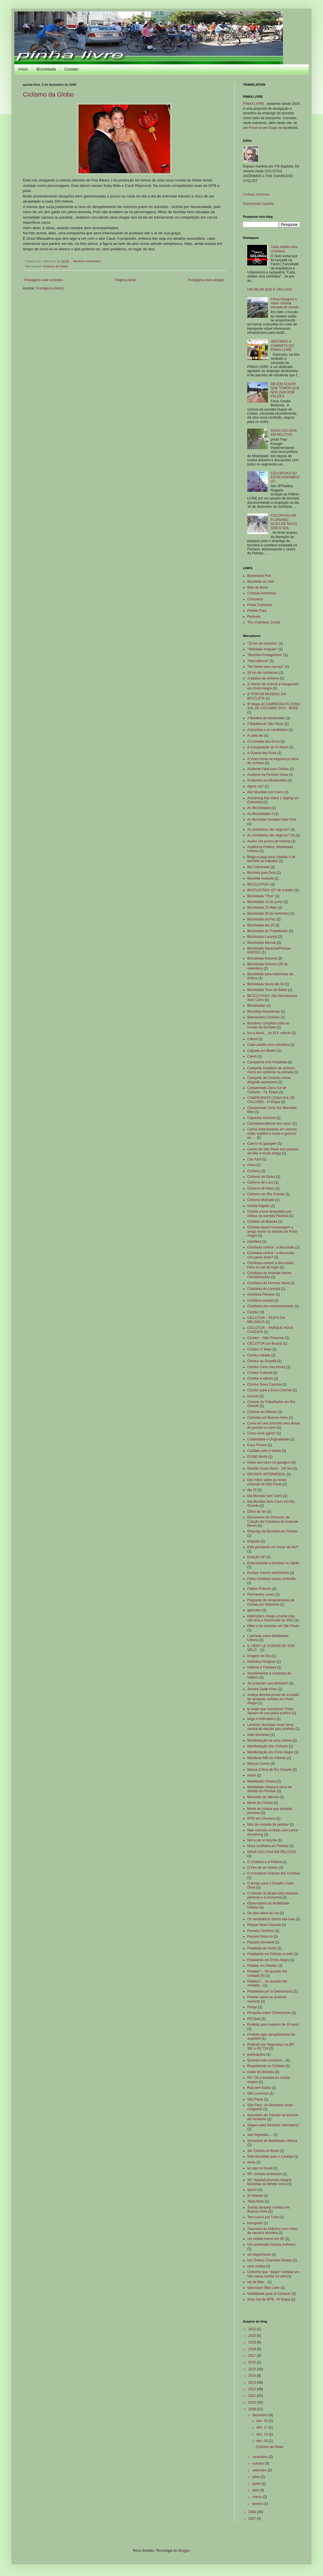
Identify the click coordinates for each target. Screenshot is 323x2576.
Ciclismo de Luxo (260, 1182)
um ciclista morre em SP (265, 2239)
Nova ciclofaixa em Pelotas (267, 1846)
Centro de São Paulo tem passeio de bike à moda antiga (272, 1151)
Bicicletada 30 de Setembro (268, 914)
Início (23, 69)
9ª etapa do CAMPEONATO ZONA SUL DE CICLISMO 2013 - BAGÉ (273, 706)
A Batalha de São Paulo (265, 724)
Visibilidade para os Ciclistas (269, 2294)
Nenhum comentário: (87, 261)
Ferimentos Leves (260, 1594)
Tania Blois (255, 2201)
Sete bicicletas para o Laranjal (270, 2157)
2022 (252, 2329)
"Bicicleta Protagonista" (265, 655)
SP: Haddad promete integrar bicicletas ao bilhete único (269, 2182)
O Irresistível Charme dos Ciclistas (273, 1873)
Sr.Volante (255, 2196)
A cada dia (255, 736)
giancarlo (254, 1610)
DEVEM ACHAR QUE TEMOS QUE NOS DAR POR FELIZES (285, 390)
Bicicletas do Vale (260, 581)
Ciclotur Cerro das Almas (266, 1367)
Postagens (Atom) (50, 288)
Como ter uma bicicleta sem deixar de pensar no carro (273, 1425)
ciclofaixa (254, 1242)
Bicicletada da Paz (261, 919)
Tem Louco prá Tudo (262, 2217)
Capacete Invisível (261, 1118)
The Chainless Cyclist (263, 622)
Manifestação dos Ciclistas (267, 1746)
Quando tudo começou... (266, 2060)
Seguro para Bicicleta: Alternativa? (273, 2125)
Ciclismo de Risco (260, 1188)
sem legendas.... (259, 2135)
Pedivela (253, 617)
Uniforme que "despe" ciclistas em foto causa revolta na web (273, 2274)
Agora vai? (255, 786)
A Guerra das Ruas (261, 753)
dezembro (260, 2415)
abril (256, 2490)
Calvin (252, 1056)
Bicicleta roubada (260, 878)
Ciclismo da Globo (48, 94)
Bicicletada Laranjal (262, 937)
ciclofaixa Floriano (261, 1294)
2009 (252, 2409)
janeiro (258, 2504)
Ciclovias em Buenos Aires (267, 1418)
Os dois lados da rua (263, 1913)
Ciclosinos (255, 599)
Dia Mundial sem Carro (264, 1496)
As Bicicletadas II (260, 814)
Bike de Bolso (257, 587)
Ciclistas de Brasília (262, 1222)
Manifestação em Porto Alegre (270, 1752)
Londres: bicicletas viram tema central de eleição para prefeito (270, 1727)
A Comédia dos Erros (263, 742)
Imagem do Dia (258, 1656)
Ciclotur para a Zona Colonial (269, 1390)
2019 (252, 2342)
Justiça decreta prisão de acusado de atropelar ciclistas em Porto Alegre (273, 1699)
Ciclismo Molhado (260, 1200)
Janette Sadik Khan (262, 1689)
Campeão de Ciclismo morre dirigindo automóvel (269, 1080)
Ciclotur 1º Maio (259, 1349)
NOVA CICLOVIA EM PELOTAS (284, 433)
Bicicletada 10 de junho (265, 902)
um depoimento (259, 2255)
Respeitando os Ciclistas (266, 2066)
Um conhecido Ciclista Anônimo (271, 2245)
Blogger (184, 2551)
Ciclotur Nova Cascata (264, 1384)
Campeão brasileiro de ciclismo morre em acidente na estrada (271, 1070)
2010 (252, 2403)
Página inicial (125, 280)
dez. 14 (262, 2434)
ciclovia (252, 1396)
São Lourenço (258, 2093)
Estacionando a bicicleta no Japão (273, 1563)
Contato (71, 69)
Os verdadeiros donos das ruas (271, 1919)
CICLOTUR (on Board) (264, 1344)
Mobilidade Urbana (261, 1781)
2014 (252, 2376)
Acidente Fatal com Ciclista (268, 769)
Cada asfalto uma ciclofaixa (284, 249)
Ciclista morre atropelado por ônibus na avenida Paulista (269, 1214)
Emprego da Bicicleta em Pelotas (272, 1531)
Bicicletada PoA (259, 576)
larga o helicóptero (261, 1719)
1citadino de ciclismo (263, 678)
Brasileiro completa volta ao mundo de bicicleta (268, 1025)
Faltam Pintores (259, 1589)
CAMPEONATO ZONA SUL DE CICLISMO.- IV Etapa (271, 1100)
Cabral (252, 1039)
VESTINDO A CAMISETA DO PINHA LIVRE (282, 345)
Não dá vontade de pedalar (268, 1824)
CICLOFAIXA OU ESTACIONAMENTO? (285, 477)
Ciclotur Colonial (259, 1373)
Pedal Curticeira (259, 605)
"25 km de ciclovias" (262, 643)
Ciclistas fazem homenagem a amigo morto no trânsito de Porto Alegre (272, 1231)
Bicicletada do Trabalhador (267, 931)
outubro (258, 2463)
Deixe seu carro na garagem (268, 1462)
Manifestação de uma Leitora (269, 1740)
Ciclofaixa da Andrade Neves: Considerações (269, 1275)
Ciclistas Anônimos (256, 194)
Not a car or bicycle (262, 1840)
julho (256, 2477)
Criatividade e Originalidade (268, 1439)
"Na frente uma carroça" (265, 667)
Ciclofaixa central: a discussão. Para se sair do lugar (270, 1265)
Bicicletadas (256, 1006)
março (257, 2497)
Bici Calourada (258, 867)
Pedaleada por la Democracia (269, 1991)
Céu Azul (254, 1159)
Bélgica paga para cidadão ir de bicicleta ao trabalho (271, 859)
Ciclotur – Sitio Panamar (265, 1338)
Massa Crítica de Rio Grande (269, 1770)
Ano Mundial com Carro (265, 792)
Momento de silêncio (263, 1797)
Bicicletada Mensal (261, 943)
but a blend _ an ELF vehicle (269, 1033)
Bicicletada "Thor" (260, 896)
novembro (260, 2457)
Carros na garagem (262, 1144)
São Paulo (255, 2099)
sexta (251, 2162)
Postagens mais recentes (43, 280)
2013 (252, 2383)
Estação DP (256, 1557)
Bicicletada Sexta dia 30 (265, 984)
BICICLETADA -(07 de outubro (270, 890)
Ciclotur (253, 1312)
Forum (254, 128)
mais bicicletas (258, 1735)
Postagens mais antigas (206, 280)
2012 (252, 2389)
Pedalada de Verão (261, 1948)
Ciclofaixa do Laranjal (263, 1289)
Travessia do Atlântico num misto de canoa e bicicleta (272, 2231)
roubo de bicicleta (260, 2072)
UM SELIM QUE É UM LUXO (269, 289)
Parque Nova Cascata (264, 1925)
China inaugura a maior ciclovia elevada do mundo (285, 303)
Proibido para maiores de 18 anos (273, 2025)
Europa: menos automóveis (268, 1573)
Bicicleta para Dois (261, 873)
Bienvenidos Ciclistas (263, 1017)
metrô (251, 1775)
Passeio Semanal (260, 1942)
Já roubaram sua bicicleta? (267, 1683)
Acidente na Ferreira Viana (267, 775)
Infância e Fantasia (261, 1667)
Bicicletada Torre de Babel (267, 990)
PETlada (253, 2019)
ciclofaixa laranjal (260, 1300)
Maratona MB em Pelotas (266, 1758)
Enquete (253, 1541)
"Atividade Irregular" (262, 649)
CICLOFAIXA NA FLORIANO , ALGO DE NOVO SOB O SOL (284, 521)
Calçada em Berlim (261, 1051)
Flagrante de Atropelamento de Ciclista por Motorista (270, 1602)
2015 (252, 2369)
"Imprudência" (258, 661)
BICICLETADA (258, 884)
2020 (252, 2336)
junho (257, 2484)
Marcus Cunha (258, 1764)
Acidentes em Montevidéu (267, 780)
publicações (256, 2055)
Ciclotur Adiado (258, 1355)
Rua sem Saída (259, 2088)
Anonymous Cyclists (258, 204)
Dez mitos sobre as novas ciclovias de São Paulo (267, 1482)
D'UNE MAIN (257, 1457)
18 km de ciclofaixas (262, 673)
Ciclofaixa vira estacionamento (270, 1306)
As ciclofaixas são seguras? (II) (271, 835)
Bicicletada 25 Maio (262, 908)
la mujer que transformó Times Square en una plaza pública (270, 1711)
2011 (252, 2396)
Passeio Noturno (260, 1937)
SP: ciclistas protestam (264, 2174)
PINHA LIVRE (254, 104)
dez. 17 (262, 2427)
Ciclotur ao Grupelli (261, 1361)
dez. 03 (262, 2441)
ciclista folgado (258, 1206)
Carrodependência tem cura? (269, 1124)
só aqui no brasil (259, 2168)
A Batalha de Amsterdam (266, 718)
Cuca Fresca (257, 1445)
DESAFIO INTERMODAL (266, 1474)
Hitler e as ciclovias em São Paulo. (273, 1626)
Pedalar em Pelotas (262, 1966)
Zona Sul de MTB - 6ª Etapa (268, 2299)
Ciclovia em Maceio (262, 1412)
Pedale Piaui (256, 611)
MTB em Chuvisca (261, 1818)
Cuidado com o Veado (264, 1451)
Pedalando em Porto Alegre (268, 1960)
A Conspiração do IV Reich (267, 747)
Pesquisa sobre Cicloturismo (269, 2013)
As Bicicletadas (258, 808)
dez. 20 (262, 2421)
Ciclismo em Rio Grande (265, 1194)
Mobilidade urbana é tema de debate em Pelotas (269, 1789)
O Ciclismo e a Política (264, 1862)
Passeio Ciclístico (260, 1931)
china (251, 1165)
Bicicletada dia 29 (260, 925)
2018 (252, 2349)
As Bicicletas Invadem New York (271, 820)
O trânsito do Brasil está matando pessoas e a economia (272, 1895)
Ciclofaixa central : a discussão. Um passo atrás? (271, 1255)
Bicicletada (46, 69)
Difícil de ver (256, 1512)
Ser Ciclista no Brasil (263, 2151)
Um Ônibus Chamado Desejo (269, 2260)
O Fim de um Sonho (262, 1868)
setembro (260, 2470)
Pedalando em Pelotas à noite (270, 1954)
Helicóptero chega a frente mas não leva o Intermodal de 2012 (271, 1618)
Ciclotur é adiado (260, 1378)
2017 (252, 2356)
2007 (252, 2519)
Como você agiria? (261, 1433)
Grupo (273, 128)
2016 (252, 2362)
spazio (252, 2190)
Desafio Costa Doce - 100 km (269, 1468)
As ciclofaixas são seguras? (268, 830)
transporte (255, 2223)
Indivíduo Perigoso (261, 1662)
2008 (252, 2512)
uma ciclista (256, 2266)
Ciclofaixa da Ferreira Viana (268, 1283)
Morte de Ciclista (260, 1803)
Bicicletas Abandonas (263, 1012)
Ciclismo (253, 1171)
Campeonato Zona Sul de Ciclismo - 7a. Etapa (266, 1090)
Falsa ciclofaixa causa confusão (271, 1579)
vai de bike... (256, 2282)
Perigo (252, 2007)
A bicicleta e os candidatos (267, 730)
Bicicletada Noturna (262, 958)
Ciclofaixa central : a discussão (270, 1247)
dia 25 (252, 1490)
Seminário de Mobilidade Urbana (272, 2141)
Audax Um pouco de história (268, 841)
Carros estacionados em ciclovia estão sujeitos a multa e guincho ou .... (272, 1133)
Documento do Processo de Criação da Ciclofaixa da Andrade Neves (272, 1521)
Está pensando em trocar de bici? (272, 1547)
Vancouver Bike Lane (263, 2288)
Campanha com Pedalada (267, 1062)
